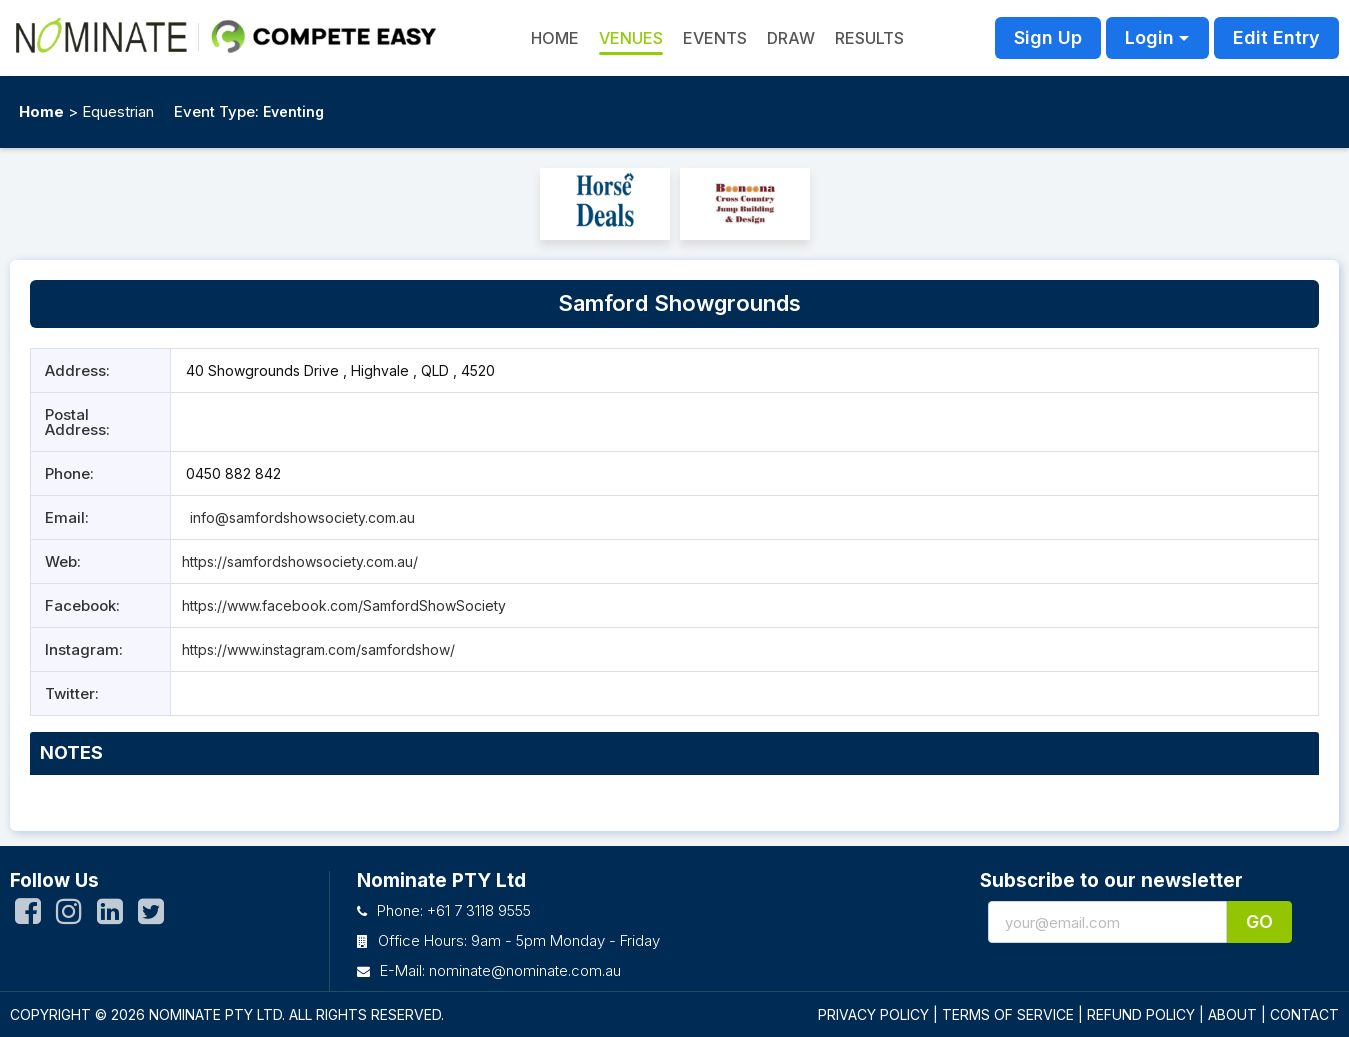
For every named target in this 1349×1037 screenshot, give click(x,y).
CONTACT (1304, 1014)
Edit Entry (1276, 37)
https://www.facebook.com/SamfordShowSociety (344, 605)
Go (1259, 921)
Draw (791, 38)
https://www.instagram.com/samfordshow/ (318, 649)
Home (41, 111)
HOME (555, 38)
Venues (631, 38)
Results (869, 38)
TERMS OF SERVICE (1008, 1014)
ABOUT (1232, 1014)
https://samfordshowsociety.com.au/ (300, 561)
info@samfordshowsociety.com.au (300, 517)
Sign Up (1048, 37)
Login (1149, 37)
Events (715, 38)
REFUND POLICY (1141, 1014)
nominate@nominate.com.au (525, 970)
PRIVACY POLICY (873, 1014)
